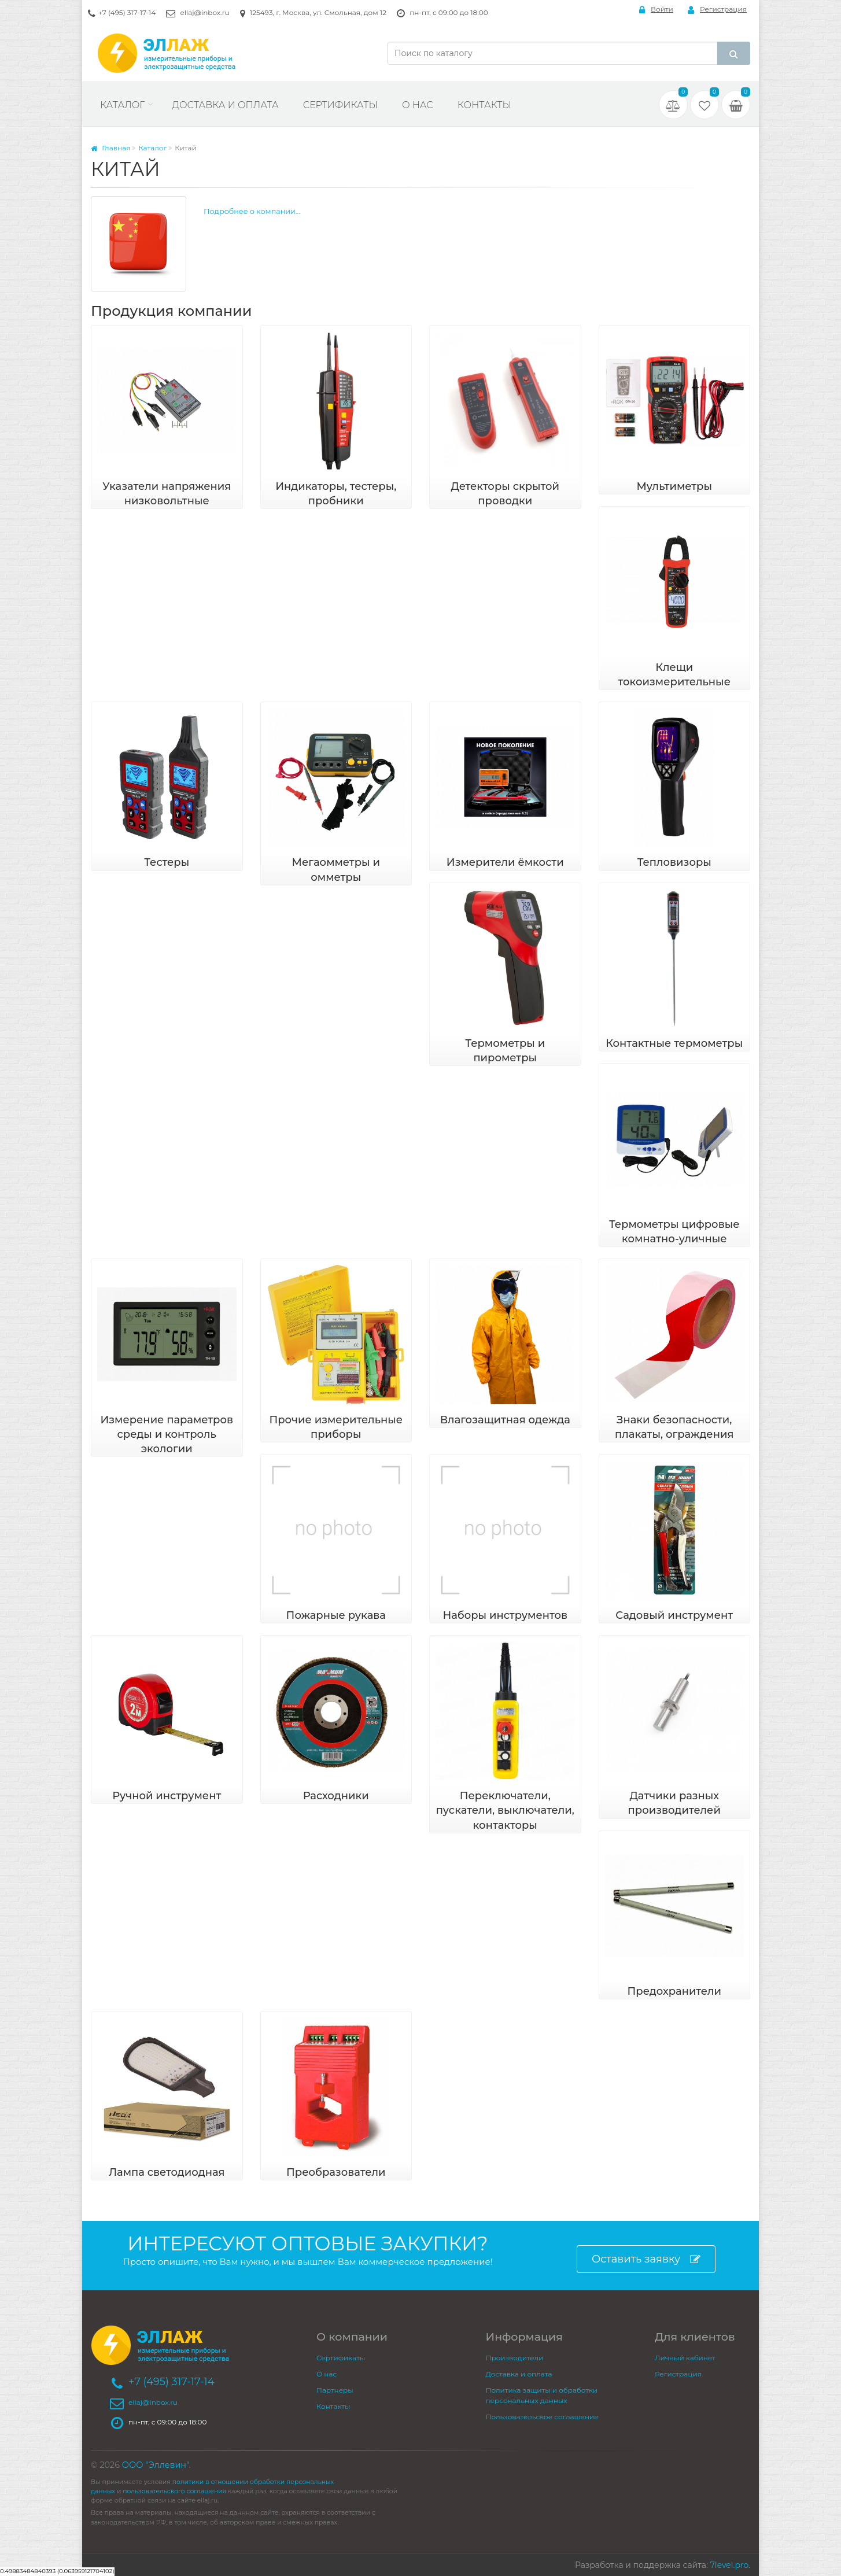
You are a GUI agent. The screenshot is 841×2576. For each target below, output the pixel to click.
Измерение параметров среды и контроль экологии (166, 1434)
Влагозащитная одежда (505, 1420)
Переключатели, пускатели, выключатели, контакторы (505, 1810)
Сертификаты (340, 104)
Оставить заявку (646, 2259)
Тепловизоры (674, 862)
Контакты (484, 104)
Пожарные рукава (336, 1615)
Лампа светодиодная (167, 2172)
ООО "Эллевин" (155, 2465)
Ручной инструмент (166, 1795)
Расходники (336, 1795)
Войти (656, 9)
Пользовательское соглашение (542, 2416)
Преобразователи (335, 2172)
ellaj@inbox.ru (204, 12)
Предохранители (674, 1991)
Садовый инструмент (674, 1615)
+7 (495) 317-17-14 (127, 12)
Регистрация (717, 9)
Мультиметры (674, 486)
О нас (417, 104)
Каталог (122, 104)
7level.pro (729, 2565)
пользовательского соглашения (174, 2491)
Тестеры (166, 862)
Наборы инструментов (504, 1615)
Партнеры (334, 2390)
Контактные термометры (674, 1043)
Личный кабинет (685, 2357)
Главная (110, 147)
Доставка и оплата (225, 104)
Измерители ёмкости (505, 862)
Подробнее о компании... (252, 211)
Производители (515, 2357)
